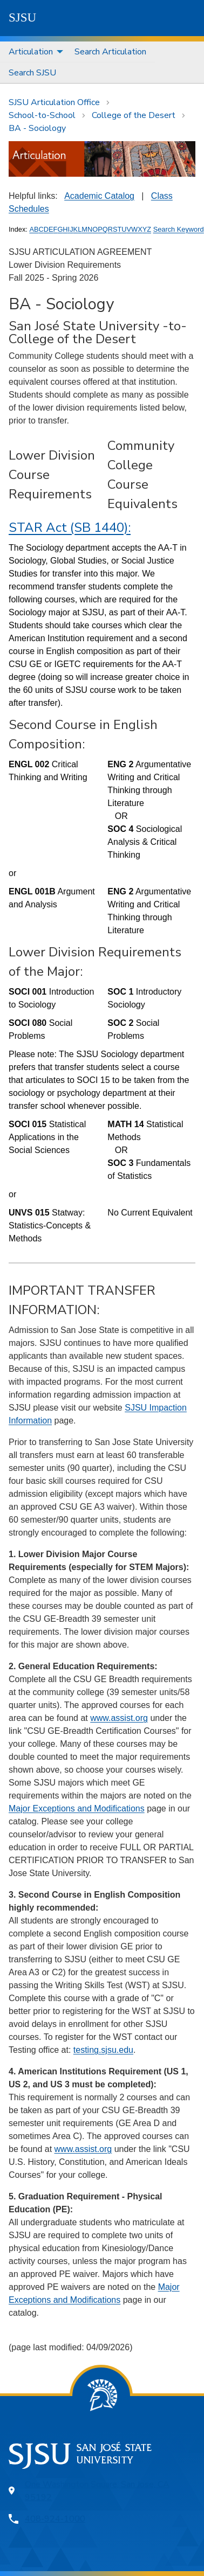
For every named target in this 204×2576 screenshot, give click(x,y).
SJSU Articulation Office (54, 102)
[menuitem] (33, 52)
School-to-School (42, 115)
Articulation (31, 52)
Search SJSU (32, 73)
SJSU (22, 17)
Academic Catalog (99, 195)
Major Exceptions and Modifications (77, 1808)
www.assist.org (119, 1718)
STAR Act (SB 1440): (70, 527)
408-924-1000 (55, 2519)
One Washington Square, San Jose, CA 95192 (97, 2490)
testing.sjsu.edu (103, 2049)
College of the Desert (133, 115)
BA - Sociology (37, 128)
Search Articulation (110, 52)
